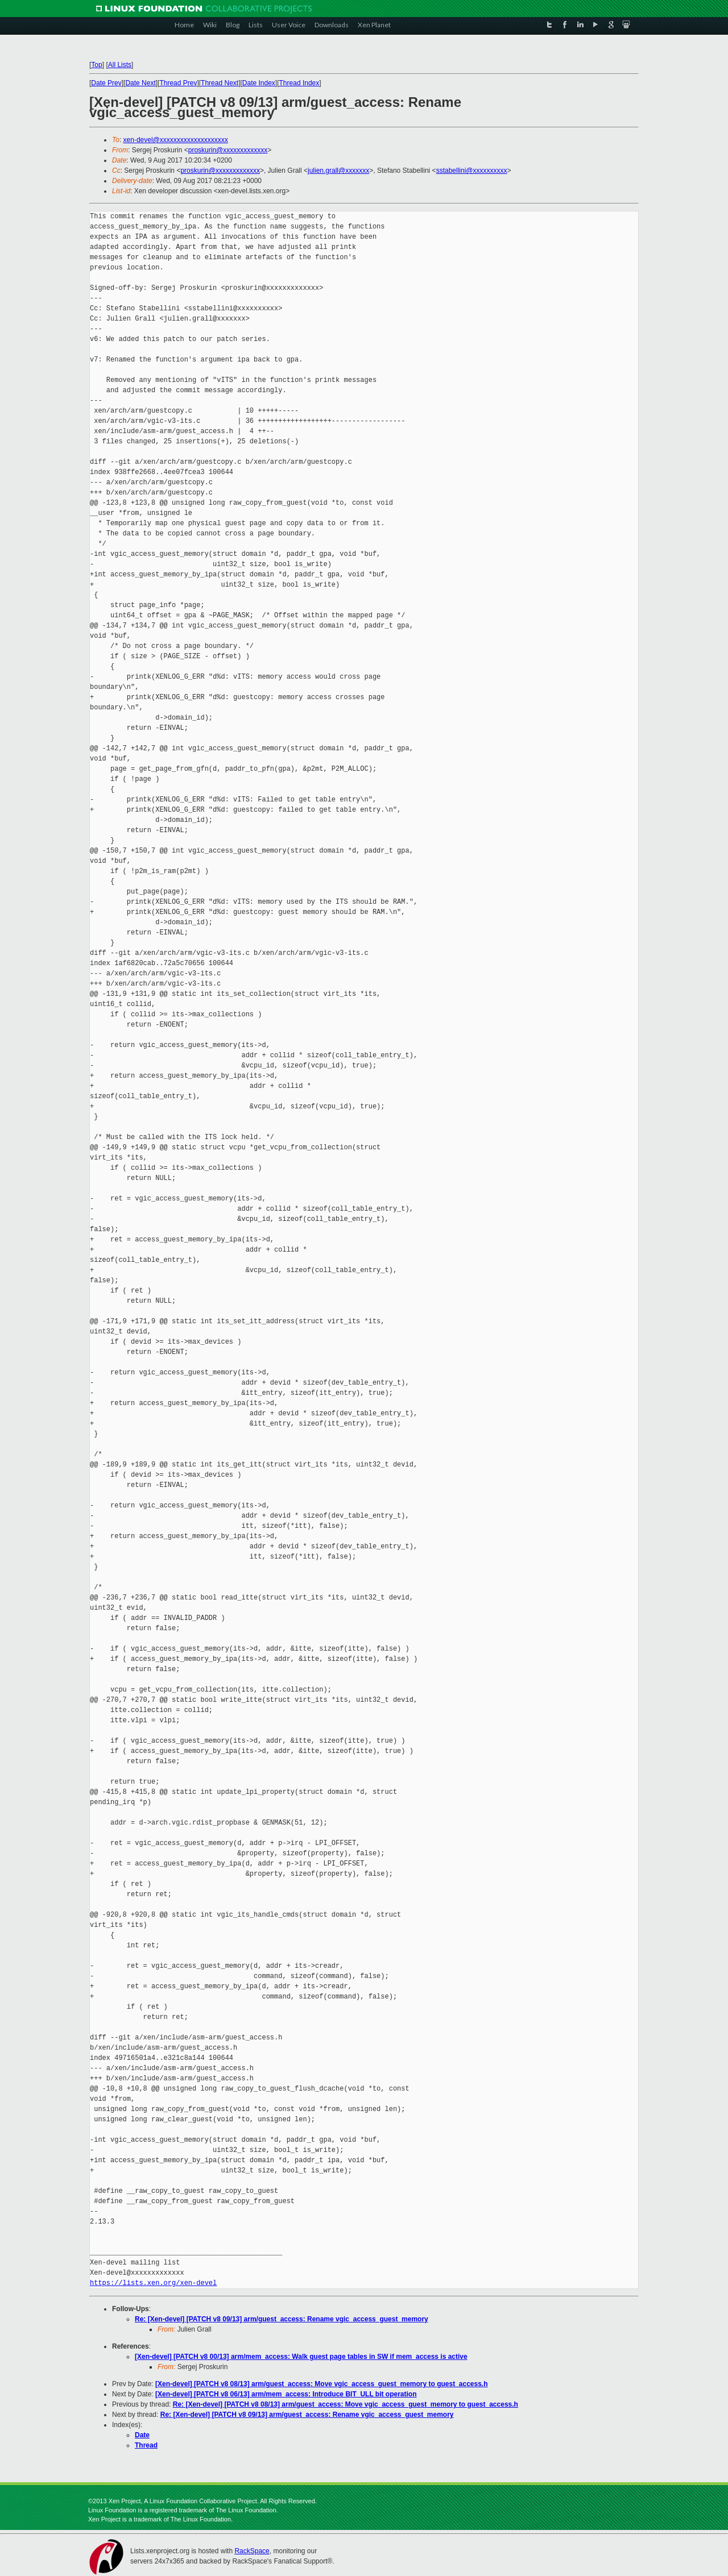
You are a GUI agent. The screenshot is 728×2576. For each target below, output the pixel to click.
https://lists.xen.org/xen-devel (153, 2283)
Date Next (140, 83)
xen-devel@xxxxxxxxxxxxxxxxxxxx (175, 140)
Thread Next (219, 83)
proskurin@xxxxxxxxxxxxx (228, 150)
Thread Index (299, 83)
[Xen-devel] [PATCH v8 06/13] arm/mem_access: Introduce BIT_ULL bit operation (285, 2394)
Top (96, 65)
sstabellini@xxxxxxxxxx (471, 170)
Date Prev (106, 83)
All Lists (119, 65)
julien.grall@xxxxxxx (338, 170)
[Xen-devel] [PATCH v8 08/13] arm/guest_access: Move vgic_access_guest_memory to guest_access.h (321, 2384)
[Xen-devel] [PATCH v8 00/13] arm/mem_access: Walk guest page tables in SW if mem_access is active (301, 2357)
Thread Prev (178, 83)
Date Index (258, 83)
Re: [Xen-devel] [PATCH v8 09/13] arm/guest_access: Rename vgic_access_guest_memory (281, 2319)
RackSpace (251, 2551)
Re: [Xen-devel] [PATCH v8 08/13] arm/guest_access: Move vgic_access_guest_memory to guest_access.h (345, 2404)
